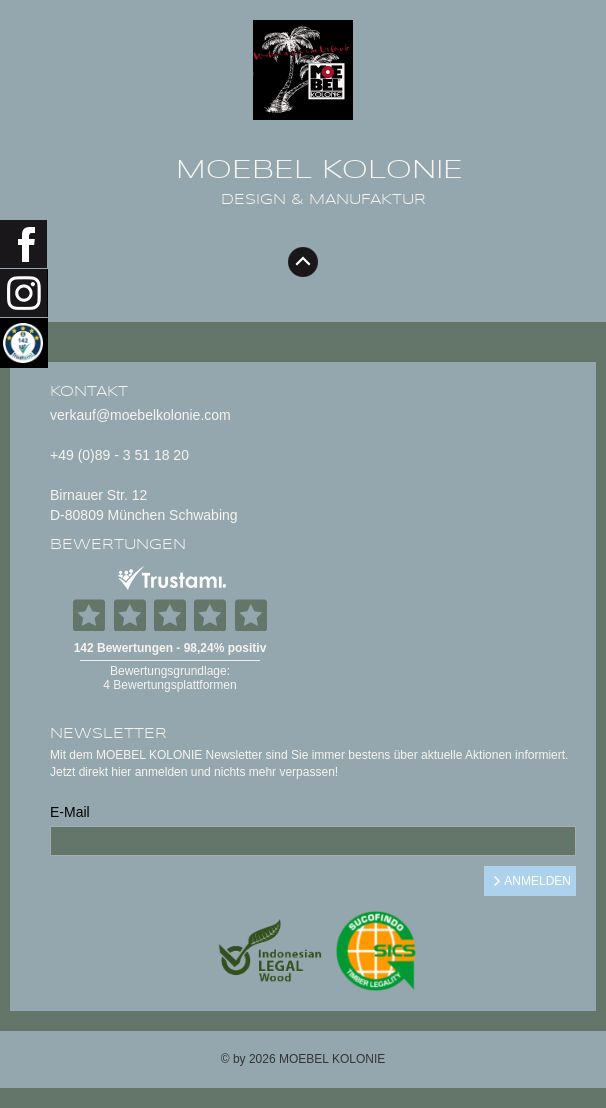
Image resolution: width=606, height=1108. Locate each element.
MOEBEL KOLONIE (319, 170)
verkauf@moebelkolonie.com (140, 415)
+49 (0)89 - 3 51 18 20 (119, 455)
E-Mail (70, 812)
